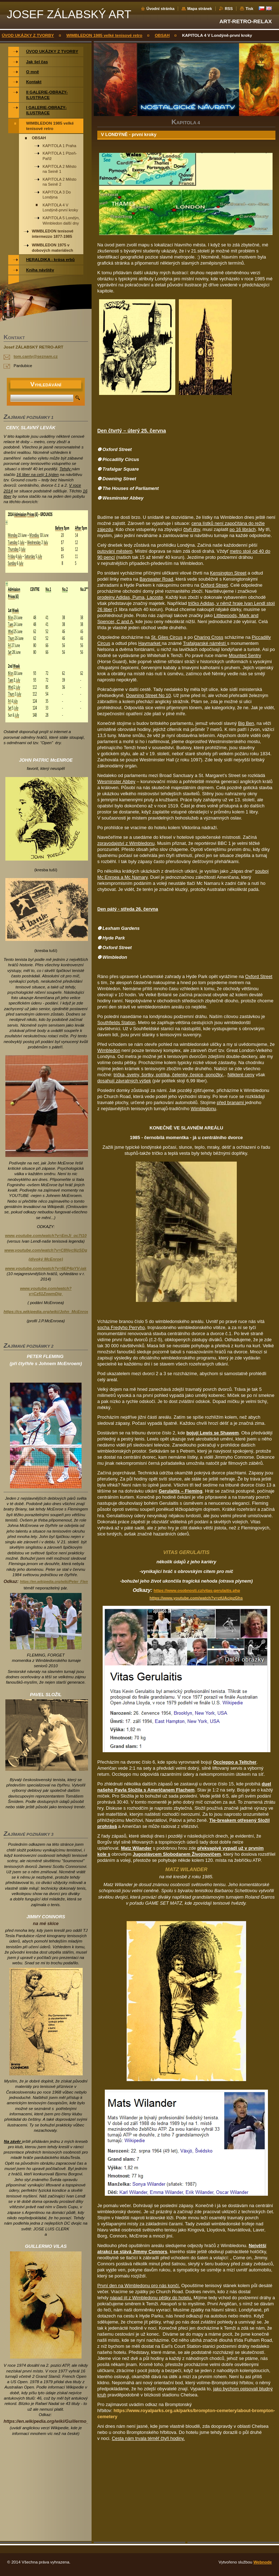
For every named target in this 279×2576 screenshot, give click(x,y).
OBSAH (162, 35)
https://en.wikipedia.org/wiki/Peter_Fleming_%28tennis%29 (71, 1582)
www (46, 1235)
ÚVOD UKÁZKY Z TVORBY (28, 35)
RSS (228, 8)
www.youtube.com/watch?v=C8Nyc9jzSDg (45, 1250)
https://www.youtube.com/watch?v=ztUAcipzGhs (196, 1598)
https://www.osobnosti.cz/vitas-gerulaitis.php (197, 1590)
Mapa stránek (199, 8)
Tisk (249, 8)
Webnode (262, 2562)
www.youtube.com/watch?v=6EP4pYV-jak (45, 1268)
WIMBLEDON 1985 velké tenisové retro (104, 35)
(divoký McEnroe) (46, 1259)
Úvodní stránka (160, 8)
